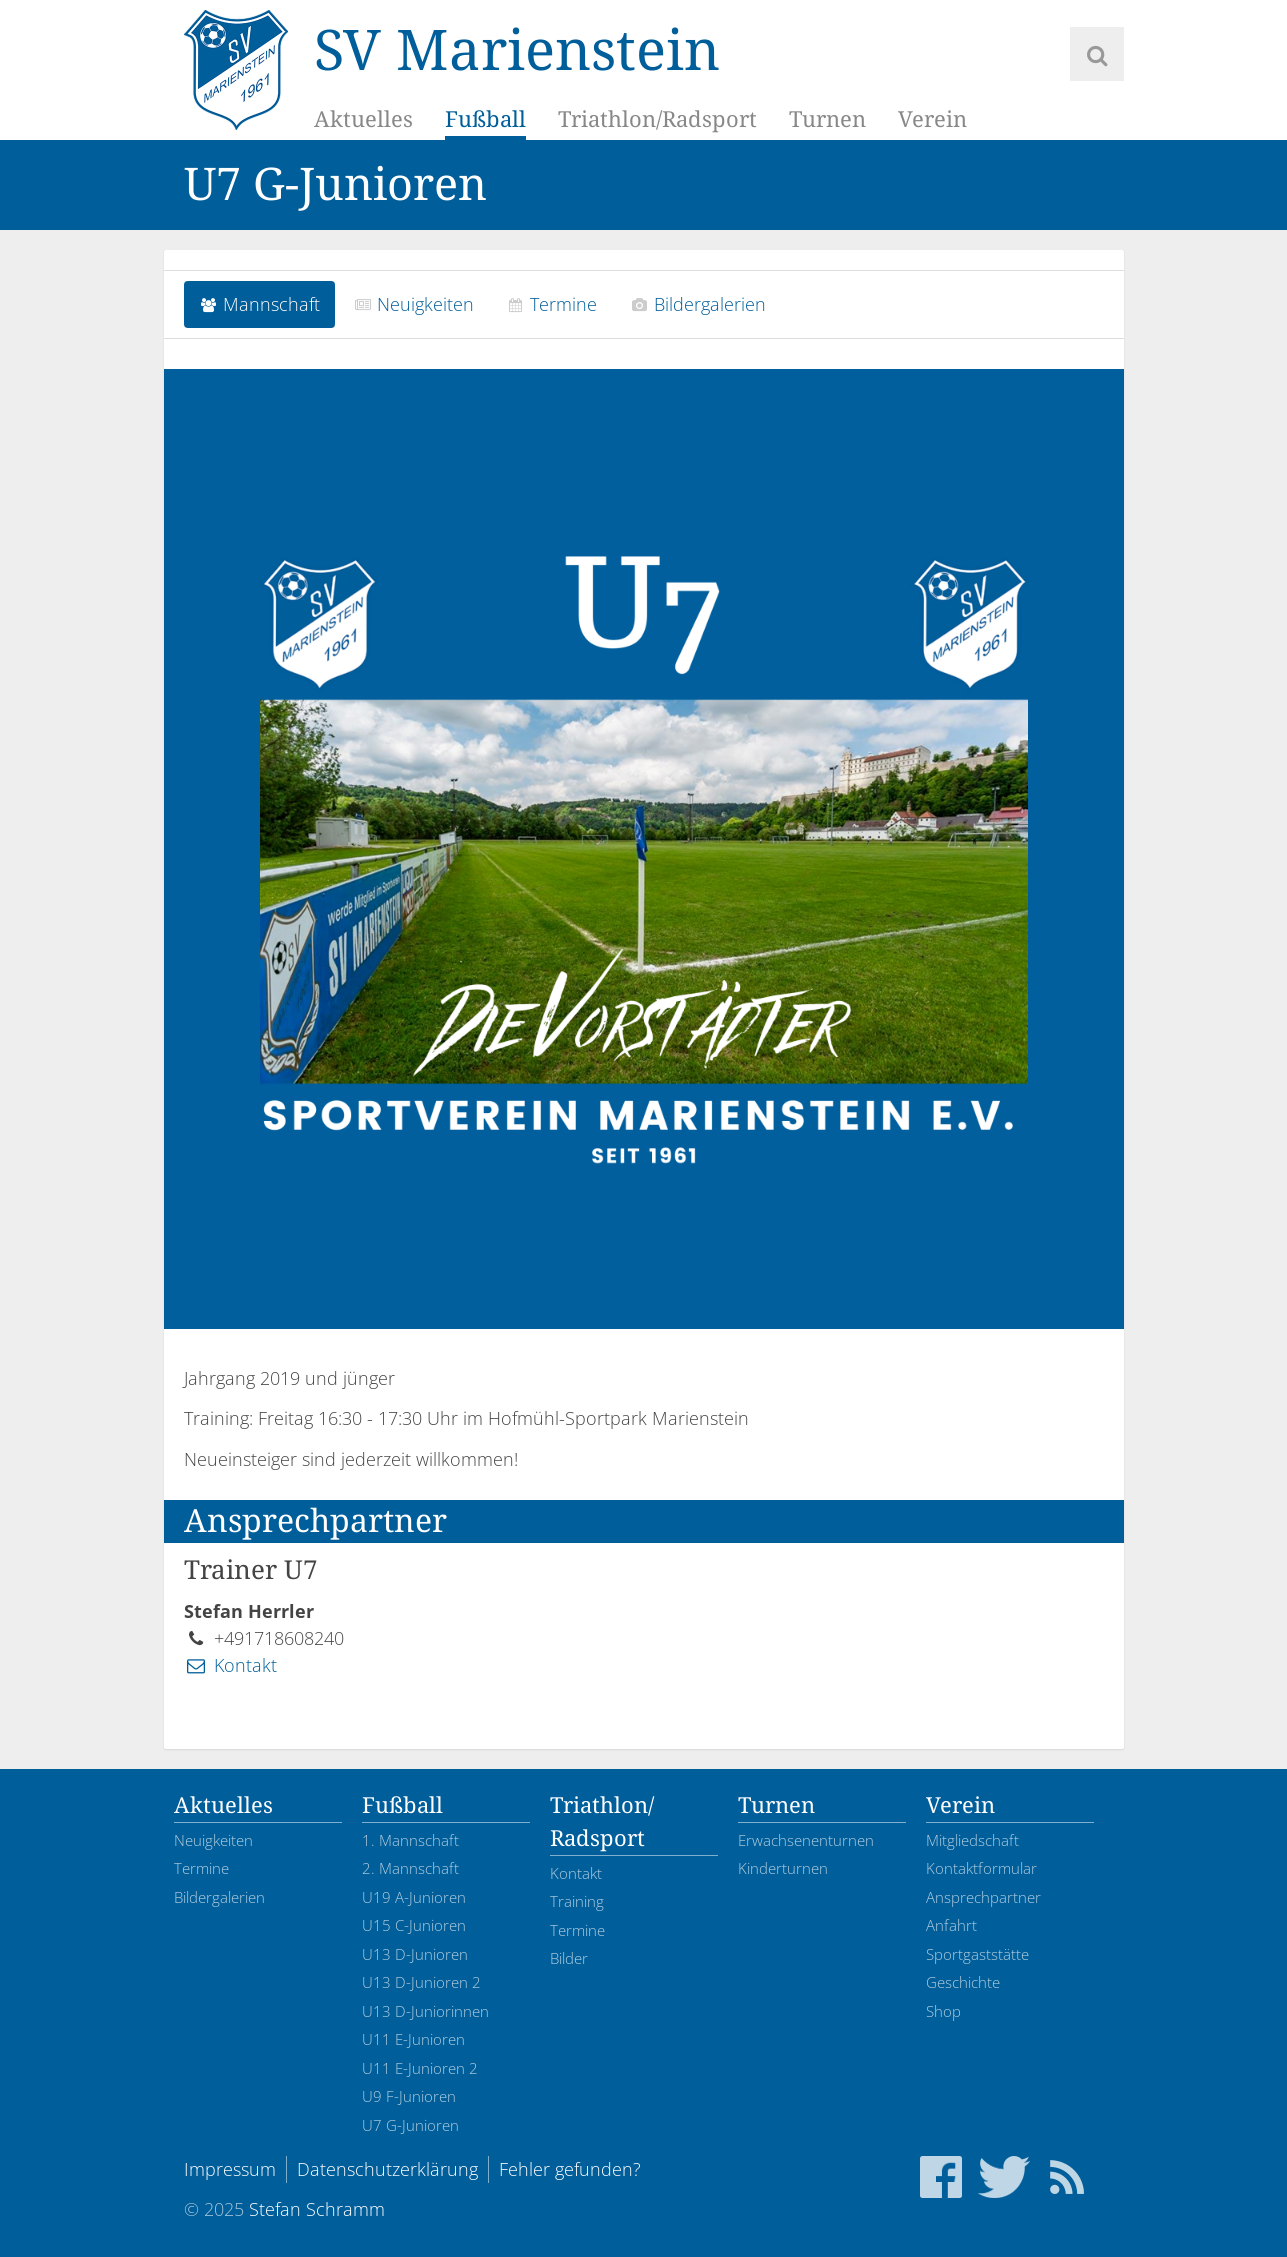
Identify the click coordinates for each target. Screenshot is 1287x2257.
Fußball (485, 119)
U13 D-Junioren (415, 1954)
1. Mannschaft (410, 1840)
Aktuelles (363, 119)
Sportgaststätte (977, 1954)
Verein (932, 119)
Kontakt (230, 1665)
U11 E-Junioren (413, 2039)
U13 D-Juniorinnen (425, 2011)
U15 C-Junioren (414, 1925)
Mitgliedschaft (972, 1840)
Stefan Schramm (317, 2209)
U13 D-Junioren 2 (421, 1982)
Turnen (827, 119)
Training (577, 1901)
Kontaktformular (981, 1868)
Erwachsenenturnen (806, 1840)
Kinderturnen (783, 1868)
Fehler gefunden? (570, 2169)
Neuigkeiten (413, 304)
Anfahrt (951, 1925)
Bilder (569, 1958)
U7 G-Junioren (410, 2125)
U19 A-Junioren (414, 1897)
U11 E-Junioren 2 (420, 2068)
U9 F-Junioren (409, 2096)
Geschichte (963, 1982)
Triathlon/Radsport (657, 119)
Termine (552, 304)
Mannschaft (260, 304)
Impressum (230, 2169)
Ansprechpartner (983, 1897)
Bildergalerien (697, 304)
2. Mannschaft (410, 1868)
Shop (943, 2011)
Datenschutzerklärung (387, 2169)
